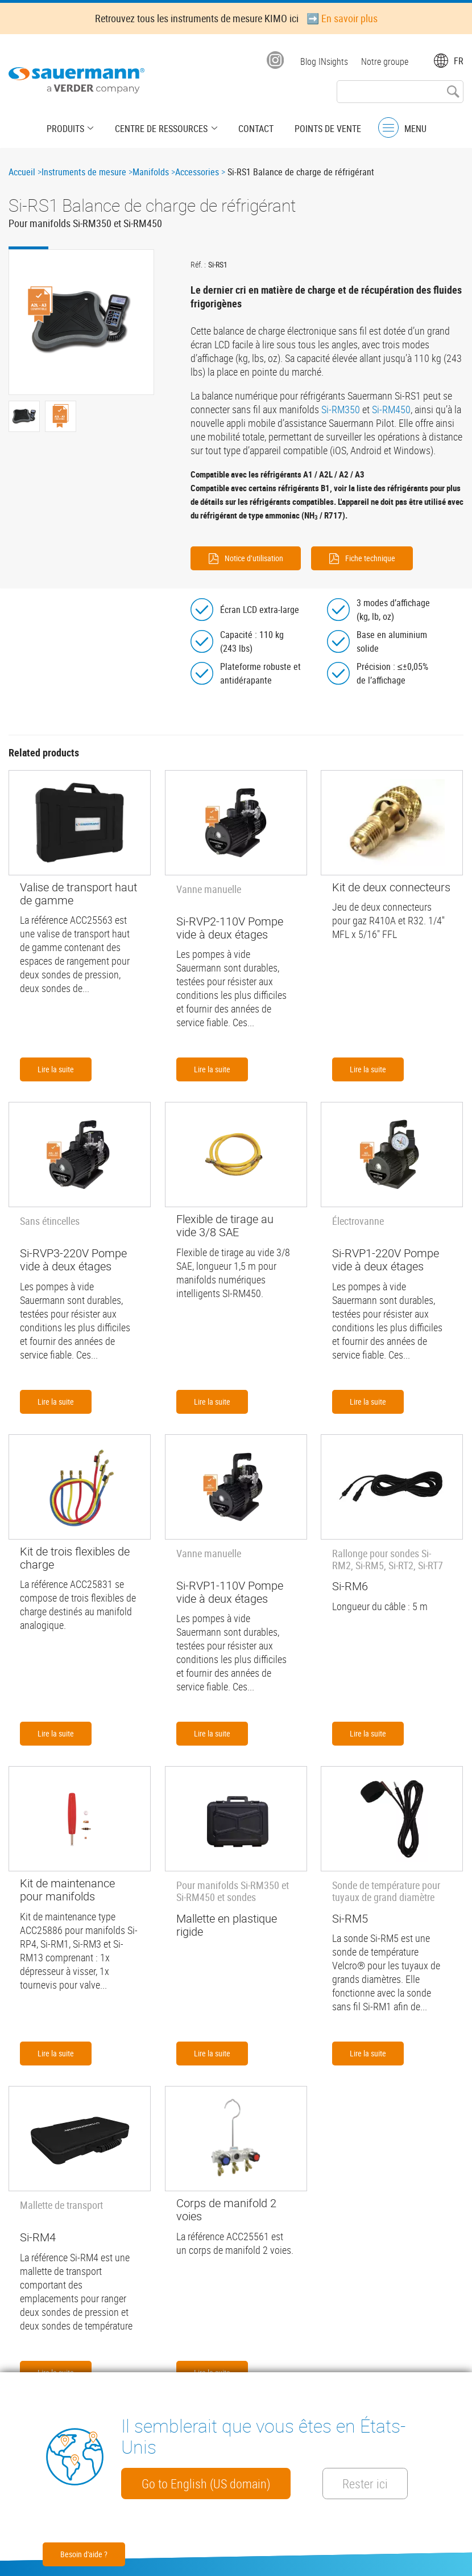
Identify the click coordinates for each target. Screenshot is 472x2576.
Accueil (22, 172)
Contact (254, 128)
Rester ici (373, 2483)
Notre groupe (384, 61)
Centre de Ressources (162, 128)
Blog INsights (323, 61)
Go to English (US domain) (208, 2483)
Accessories (197, 172)
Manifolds (151, 172)
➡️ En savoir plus (342, 18)
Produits (69, 128)
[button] (81, 322)
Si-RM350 (340, 409)
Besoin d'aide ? (83, 2554)
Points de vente (324, 128)
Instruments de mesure (84, 172)
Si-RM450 (391, 409)
